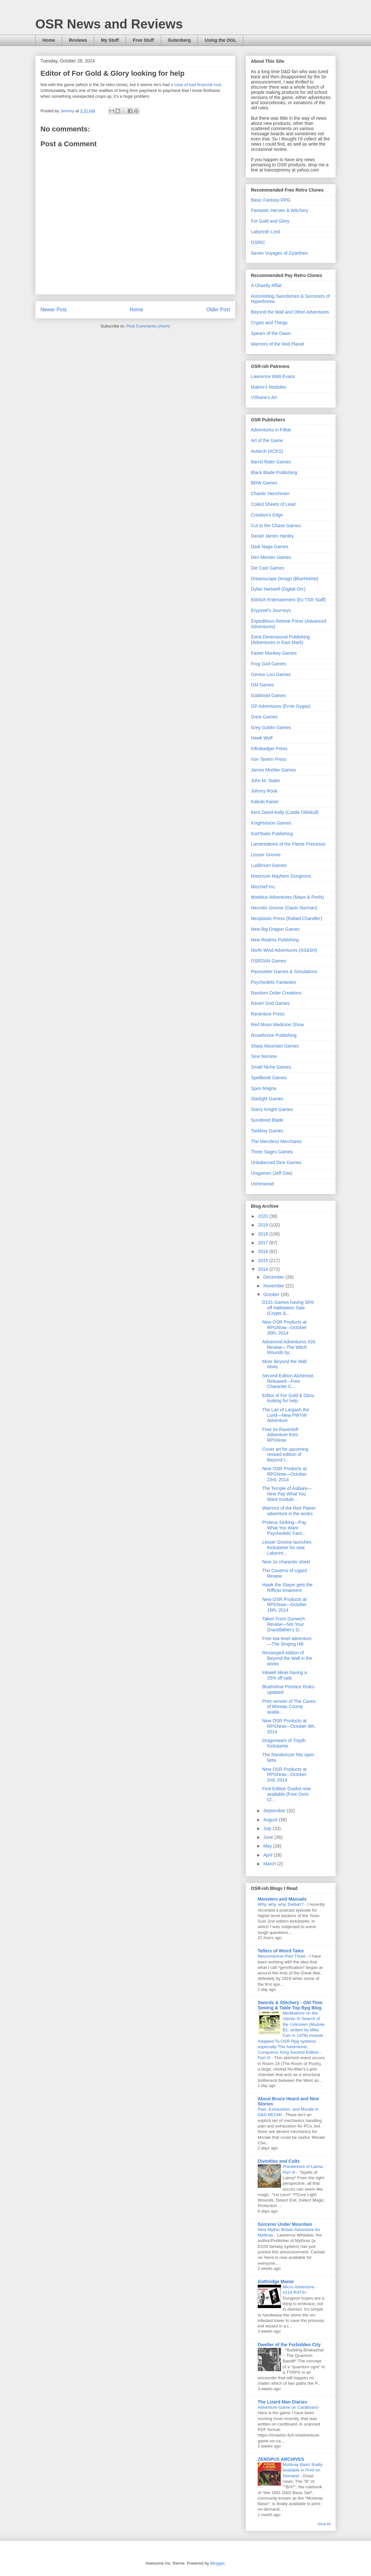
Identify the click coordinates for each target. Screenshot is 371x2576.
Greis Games (264, 716)
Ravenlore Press (268, 1013)
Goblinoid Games (268, 695)
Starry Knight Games (272, 1109)
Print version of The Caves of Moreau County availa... (289, 1707)
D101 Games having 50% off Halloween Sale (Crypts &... (288, 1308)
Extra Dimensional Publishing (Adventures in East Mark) (280, 639)
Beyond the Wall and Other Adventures (290, 312)
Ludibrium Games (269, 865)
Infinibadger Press (269, 748)
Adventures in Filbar (271, 429)
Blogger (217, 2563)
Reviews (78, 40)
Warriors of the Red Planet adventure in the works (288, 1510)
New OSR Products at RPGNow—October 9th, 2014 (288, 1726)
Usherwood (262, 1183)
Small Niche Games (271, 1067)
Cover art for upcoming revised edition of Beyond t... (285, 1455)
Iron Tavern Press (268, 759)
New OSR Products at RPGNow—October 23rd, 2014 (284, 1474)
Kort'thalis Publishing (272, 833)
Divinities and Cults (279, 2161)
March (270, 1863)
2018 (263, 1234)
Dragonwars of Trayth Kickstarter (284, 1743)
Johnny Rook (264, 791)
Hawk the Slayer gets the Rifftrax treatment (287, 1587)
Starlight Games (267, 1098)
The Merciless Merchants (276, 1141)
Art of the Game (267, 440)
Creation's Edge (267, 514)
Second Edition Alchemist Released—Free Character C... (287, 1381)
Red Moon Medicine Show (277, 1024)
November (274, 1285)
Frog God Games (268, 663)
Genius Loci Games (271, 674)
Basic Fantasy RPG (270, 200)
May (268, 1846)
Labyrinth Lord (265, 231)
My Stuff (110, 40)
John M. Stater (265, 780)
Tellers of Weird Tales (281, 1950)
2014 (263, 1269)
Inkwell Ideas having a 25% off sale (284, 1675)
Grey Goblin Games (271, 727)
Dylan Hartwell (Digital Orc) (278, 589)
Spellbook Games (269, 1077)
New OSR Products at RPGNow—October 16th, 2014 (284, 1605)
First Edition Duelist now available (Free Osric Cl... (286, 1794)
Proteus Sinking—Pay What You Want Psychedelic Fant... (284, 1528)
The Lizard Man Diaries (282, 2401)
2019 (263, 1224)
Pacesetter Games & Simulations (284, 971)
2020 (263, 1216)
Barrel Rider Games (271, 461)
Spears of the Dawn (271, 333)
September (275, 1810)
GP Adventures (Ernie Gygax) (280, 706)
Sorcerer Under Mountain (285, 2224)
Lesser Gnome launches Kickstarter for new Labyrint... (286, 1547)
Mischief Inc (263, 886)
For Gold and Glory (270, 221)
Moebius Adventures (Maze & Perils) (287, 897)
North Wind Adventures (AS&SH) (284, 950)
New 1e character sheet (286, 1561)
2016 (263, 1251)
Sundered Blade (267, 1120)
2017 (263, 1242)
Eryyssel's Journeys (271, 610)
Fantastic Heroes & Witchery (279, 210)
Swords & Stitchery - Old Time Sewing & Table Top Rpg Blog (290, 2005)
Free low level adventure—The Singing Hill (287, 1641)
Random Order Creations (276, 992)
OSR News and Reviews (109, 24)
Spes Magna (263, 1088)
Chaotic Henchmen (270, 493)
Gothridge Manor (276, 2281)
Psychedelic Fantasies (273, 982)
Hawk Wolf (262, 737)
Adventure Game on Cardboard (288, 2407)
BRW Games (264, 482)
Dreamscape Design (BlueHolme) (285, 578)
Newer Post (53, 309)
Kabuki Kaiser (265, 801)
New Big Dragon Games (275, 929)
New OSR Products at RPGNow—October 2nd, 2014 (284, 1775)
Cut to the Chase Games (276, 525)
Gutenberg (179, 40)
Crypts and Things (269, 322)
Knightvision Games (271, 823)
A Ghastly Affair (266, 285)
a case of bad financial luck (196, 84)
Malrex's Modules (268, 387)
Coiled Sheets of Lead (273, 504)
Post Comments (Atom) (148, 326)
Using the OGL (220, 40)
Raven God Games (270, 1003)
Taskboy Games (267, 1130)
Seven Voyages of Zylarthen (279, 253)
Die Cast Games (267, 568)
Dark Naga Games (269, 546)
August (270, 1819)
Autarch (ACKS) (267, 451)
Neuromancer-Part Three (282, 1956)
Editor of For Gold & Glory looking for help (288, 1398)
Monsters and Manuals (282, 1899)
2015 (263, 1260)
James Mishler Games (273, 769)
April (268, 1855)
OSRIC (258, 242)
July (268, 1828)
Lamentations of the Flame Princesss (288, 844)
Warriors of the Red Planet (277, 344)
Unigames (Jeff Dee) (271, 1173)
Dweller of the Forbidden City (289, 2344)
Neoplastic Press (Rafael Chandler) (286, 918)
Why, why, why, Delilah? (281, 1904)
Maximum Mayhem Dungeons (281, 876)
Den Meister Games (271, 557)
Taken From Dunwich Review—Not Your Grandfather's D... (283, 1624)
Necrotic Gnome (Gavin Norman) (284, 907)
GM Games (262, 684)
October (272, 1294)
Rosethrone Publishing (274, 1035)
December (274, 1277)
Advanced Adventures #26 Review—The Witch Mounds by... (288, 1347)
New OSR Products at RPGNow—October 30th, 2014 (284, 1327)
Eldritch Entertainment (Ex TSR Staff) (288, 599)
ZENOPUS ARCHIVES (281, 2459)
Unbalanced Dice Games (276, 1162)
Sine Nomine (264, 1056)
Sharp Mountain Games (275, 1046)
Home (48, 40)
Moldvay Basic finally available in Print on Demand (302, 2470)
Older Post (218, 309)
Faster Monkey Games (274, 653)
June (268, 1837)
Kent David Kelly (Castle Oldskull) (285, 812)
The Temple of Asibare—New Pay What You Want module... (287, 1494)
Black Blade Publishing (274, 472)
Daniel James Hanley (272, 536)
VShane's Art (264, 397)
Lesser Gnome (266, 854)
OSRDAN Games (268, 960)
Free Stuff (143, 40)
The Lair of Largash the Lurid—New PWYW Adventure (285, 1415)
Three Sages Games (272, 1151)
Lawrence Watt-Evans (273, 376)
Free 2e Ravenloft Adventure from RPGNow (280, 1435)
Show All (324, 2524)
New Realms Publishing (275, 939)
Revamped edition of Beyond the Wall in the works (287, 1658)
